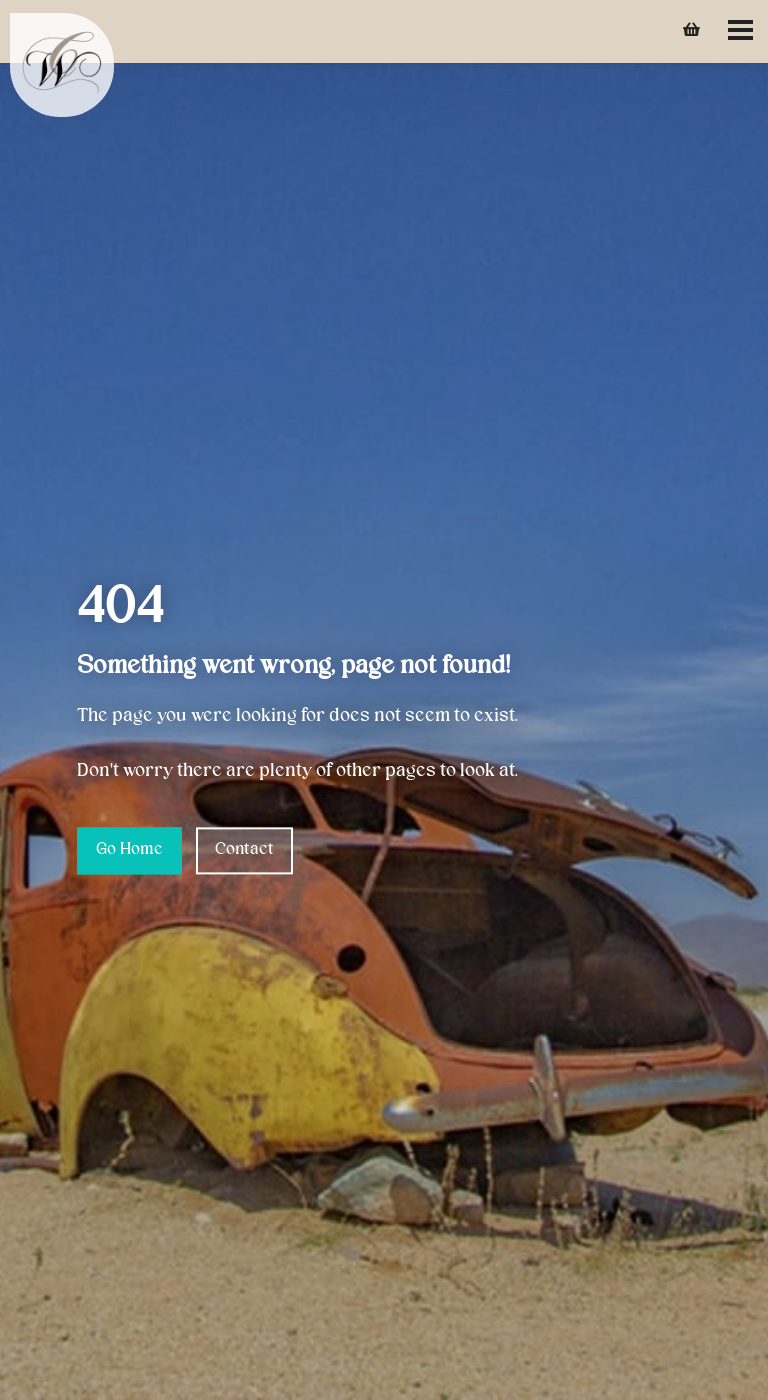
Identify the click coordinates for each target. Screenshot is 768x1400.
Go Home (129, 850)
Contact (244, 850)
